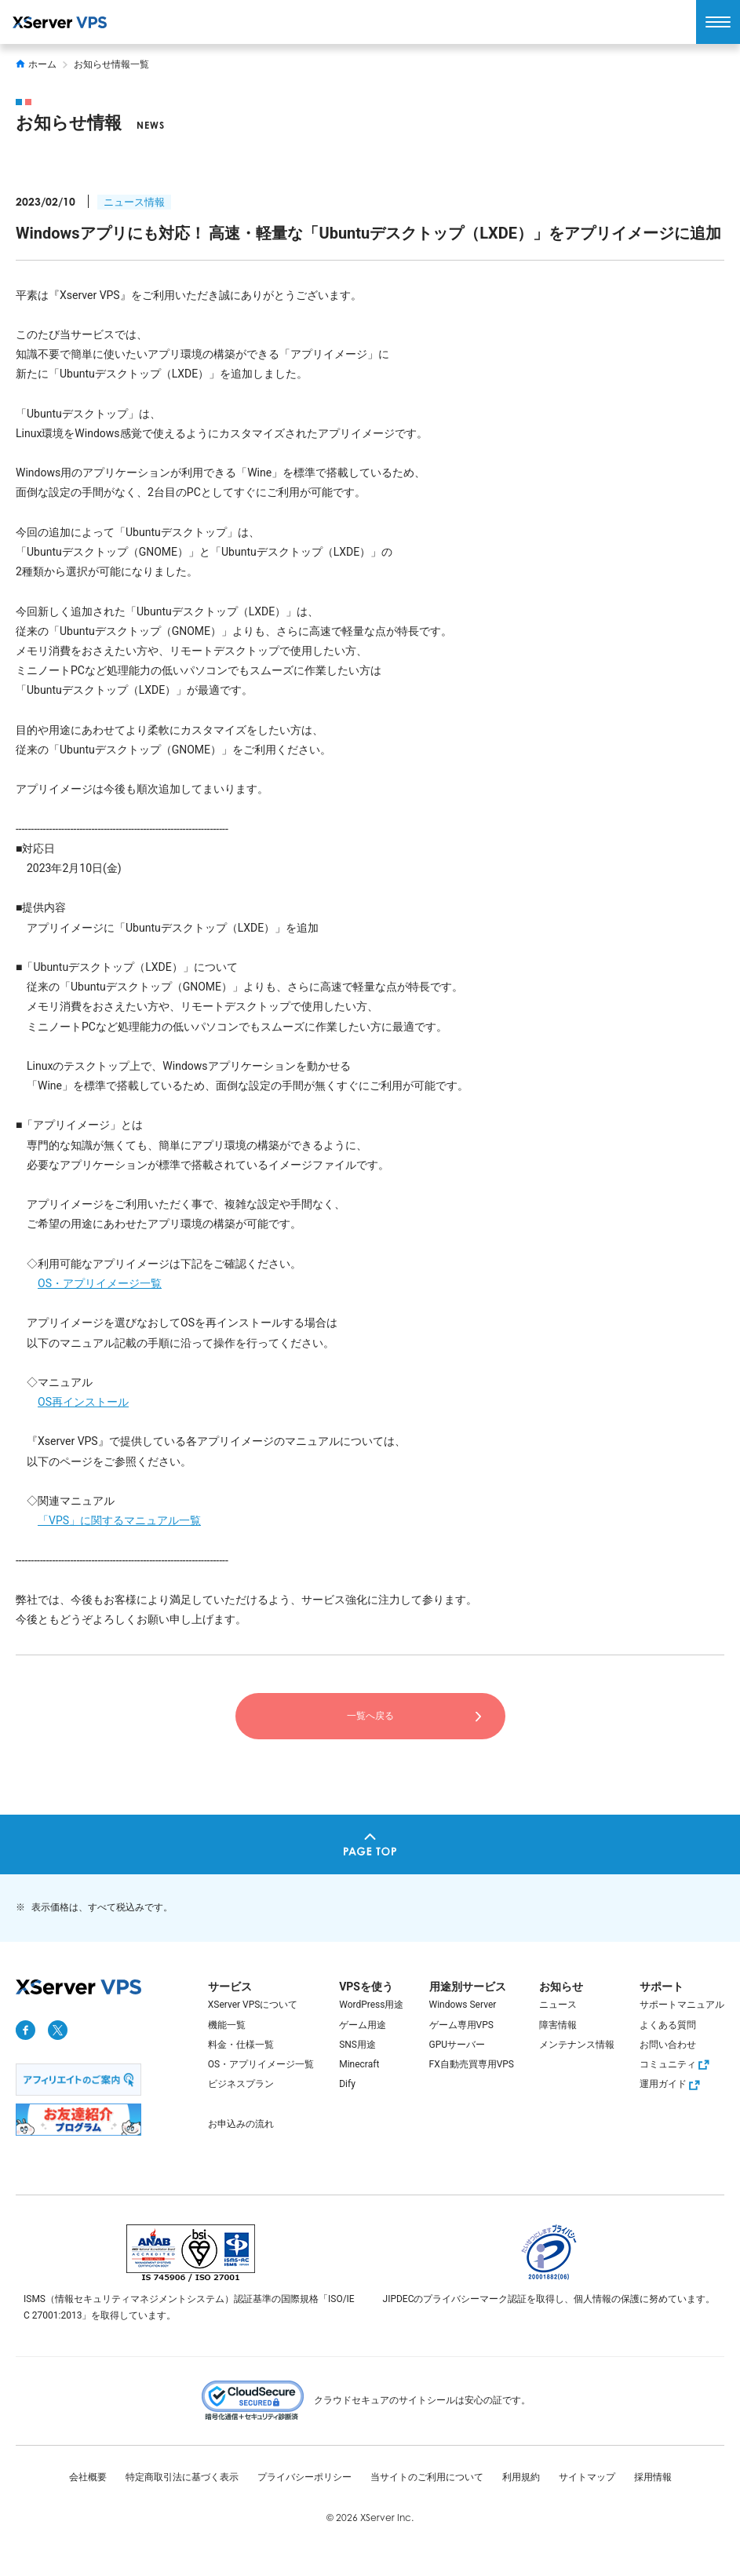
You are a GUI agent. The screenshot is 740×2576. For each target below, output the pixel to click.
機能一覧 (227, 2025)
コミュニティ (676, 2064)
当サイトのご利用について (426, 2477)
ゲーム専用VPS (461, 2025)
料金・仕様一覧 (241, 2044)
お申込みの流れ (241, 2123)
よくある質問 (668, 2025)
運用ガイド (672, 2083)
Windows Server (463, 2004)
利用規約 (521, 2477)
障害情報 (558, 2025)
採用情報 (653, 2477)
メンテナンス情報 (576, 2044)
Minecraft (359, 2064)
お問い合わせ (668, 2044)
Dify (347, 2083)
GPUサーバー (457, 2044)
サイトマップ (587, 2477)
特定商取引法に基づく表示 (182, 2477)
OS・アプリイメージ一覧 (100, 1283)
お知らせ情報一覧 (111, 64)
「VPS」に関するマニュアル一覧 (119, 1520)
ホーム (36, 64)
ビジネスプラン (241, 2083)
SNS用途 (357, 2044)
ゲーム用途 (362, 2025)
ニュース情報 (134, 202)
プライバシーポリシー (304, 2477)
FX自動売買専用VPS (472, 2064)
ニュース (558, 2004)
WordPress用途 (371, 2004)
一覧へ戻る (370, 1715)
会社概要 (88, 2477)
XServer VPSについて (253, 2004)
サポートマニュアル (682, 2004)
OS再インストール (83, 1402)
